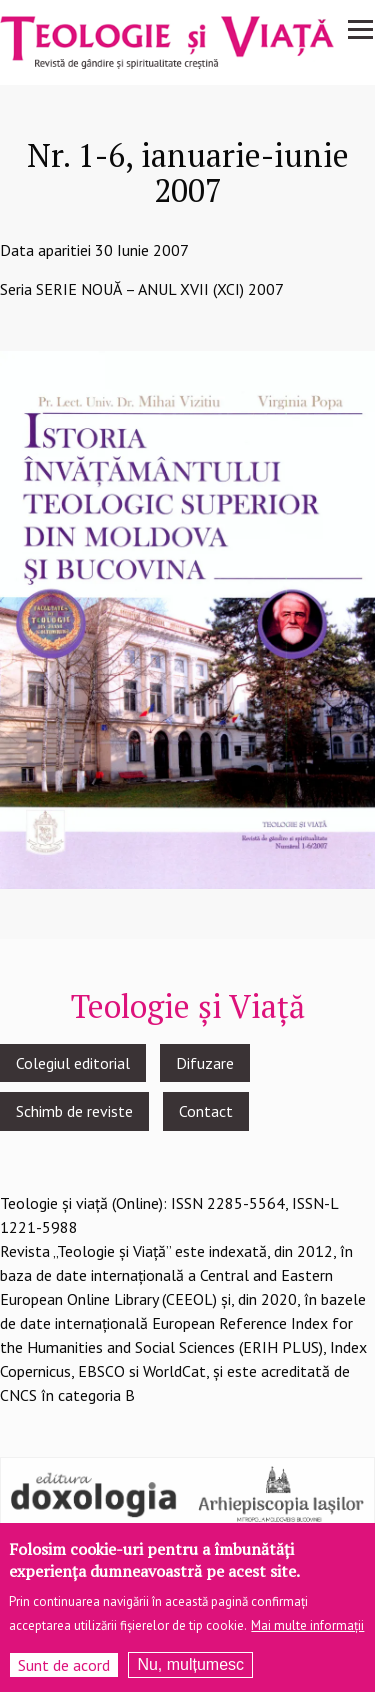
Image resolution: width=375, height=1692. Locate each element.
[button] (187, 618)
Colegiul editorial (73, 1063)
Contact (206, 1111)
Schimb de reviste (74, 1111)
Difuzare (205, 1063)
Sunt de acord (64, 1674)
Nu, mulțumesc (190, 1673)
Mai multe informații (307, 1634)
